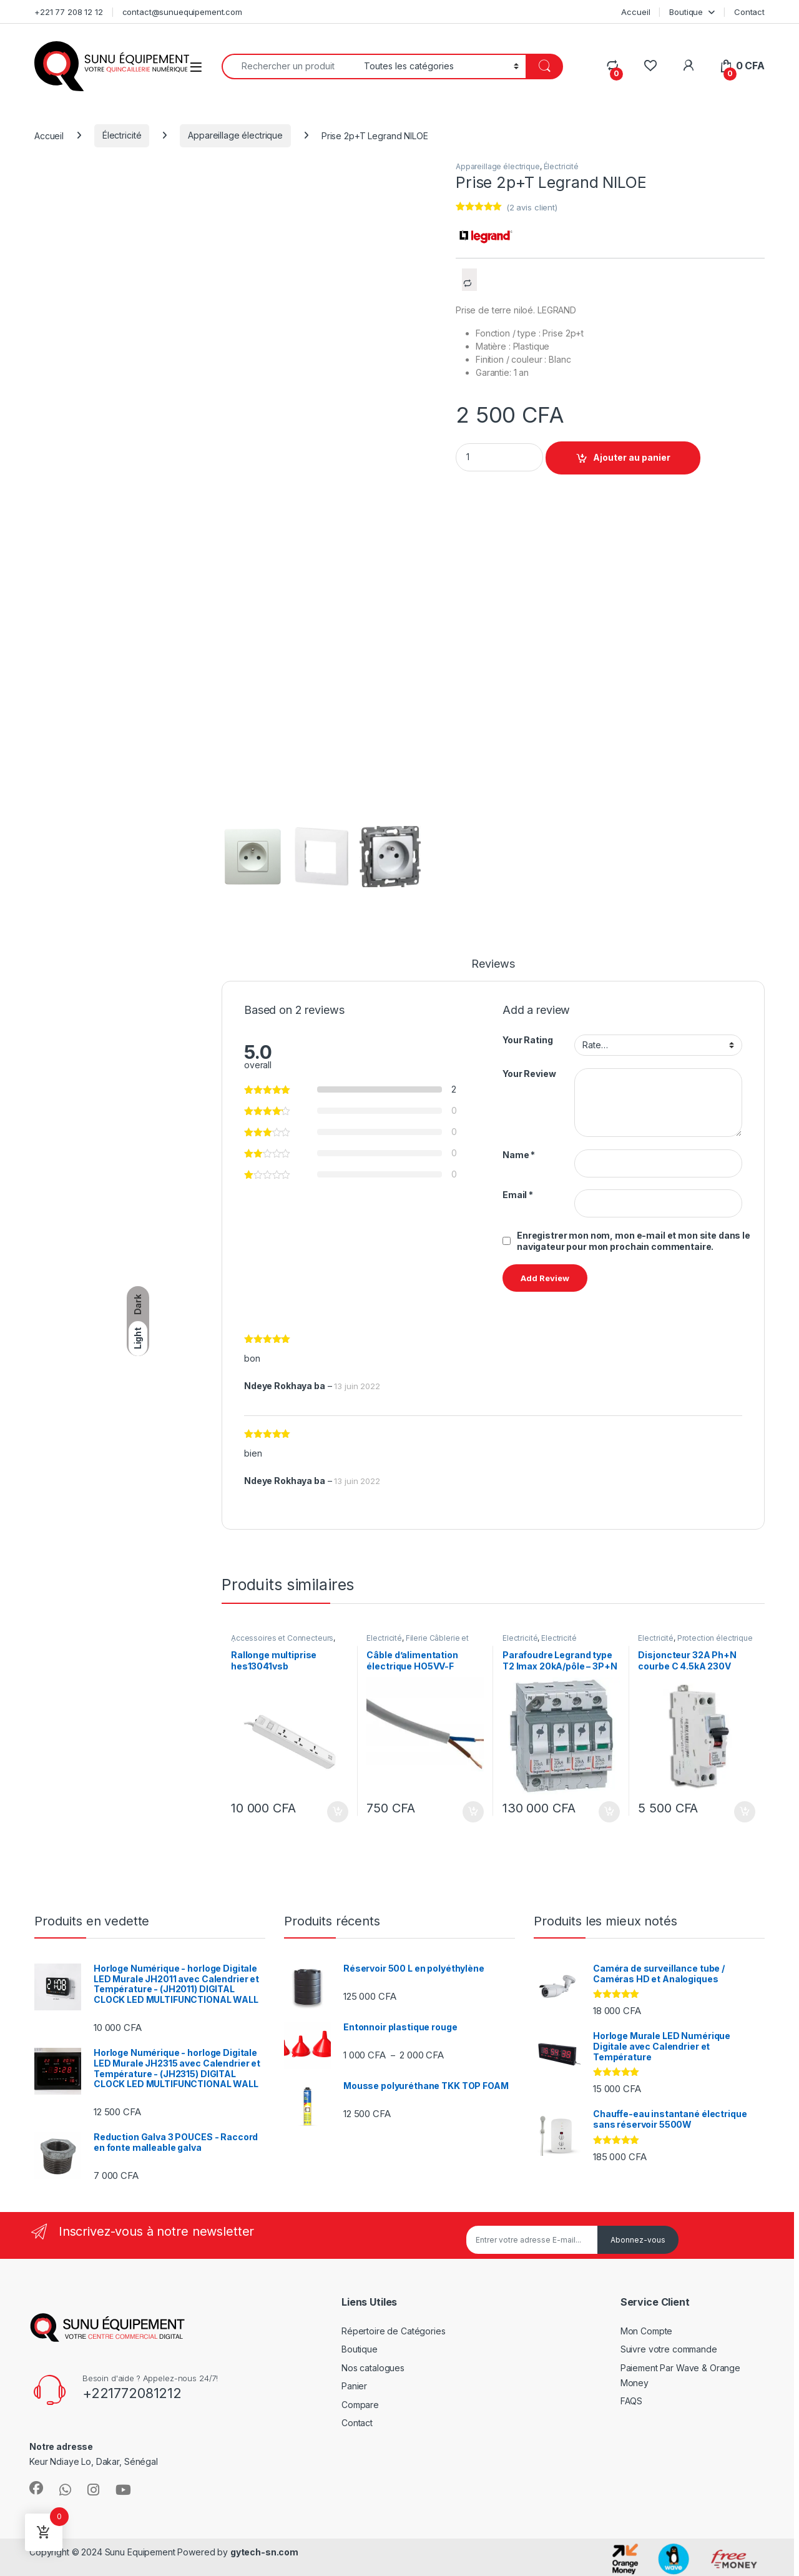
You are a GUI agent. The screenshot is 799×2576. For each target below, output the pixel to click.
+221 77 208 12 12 (68, 12)
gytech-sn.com (264, 2552)
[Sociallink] (36, 2488)
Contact (749, 12)
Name (518, 1154)
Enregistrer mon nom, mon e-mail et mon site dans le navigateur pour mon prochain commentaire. (633, 1241)
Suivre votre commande (668, 2349)
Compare (360, 2404)
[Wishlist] (650, 66)
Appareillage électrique (235, 135)
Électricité (121, 135)
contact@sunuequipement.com (182, 12)
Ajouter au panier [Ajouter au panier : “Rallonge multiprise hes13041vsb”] (337, 1811)
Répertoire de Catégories (393, 2331)
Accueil (635, 12)
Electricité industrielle (539, 1642)
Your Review (529, 1073)
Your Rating (527, 1040)
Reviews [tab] (492, 964)
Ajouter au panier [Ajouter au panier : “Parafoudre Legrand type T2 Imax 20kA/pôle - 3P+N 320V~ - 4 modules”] (609, 1811)
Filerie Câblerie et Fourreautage (417, 1642)
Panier (354, 2386)
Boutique (686, 12)
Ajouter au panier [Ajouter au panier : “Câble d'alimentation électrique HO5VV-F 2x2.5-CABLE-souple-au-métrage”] (473, 1811)
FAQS (631, 2401)
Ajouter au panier (631, 457)
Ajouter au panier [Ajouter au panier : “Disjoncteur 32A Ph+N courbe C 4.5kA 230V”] (744, 1811)
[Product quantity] (499, 457)
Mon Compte (646, 2331)
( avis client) (531, 207)
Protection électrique (715, 1638)
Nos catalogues (372, 2367)
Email (517, 1194)
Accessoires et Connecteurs (282, 1638)
